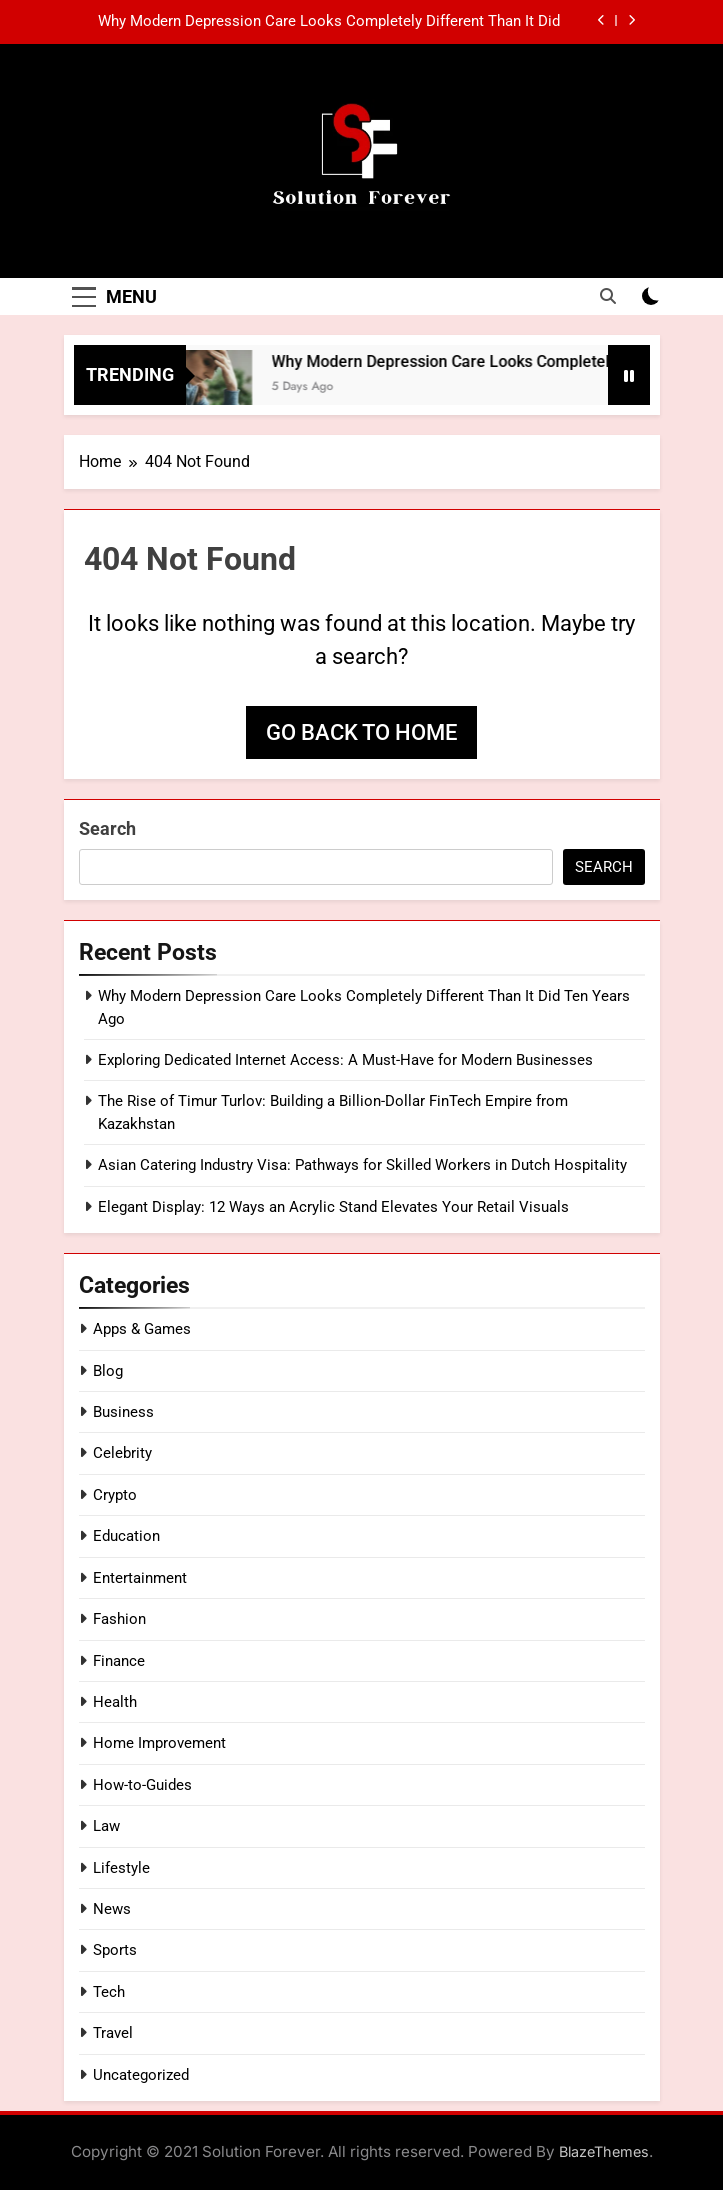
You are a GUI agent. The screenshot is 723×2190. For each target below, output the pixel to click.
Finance (119, 1661)
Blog (108, 1371)
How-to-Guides (142, 1785)
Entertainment (140, 1578)
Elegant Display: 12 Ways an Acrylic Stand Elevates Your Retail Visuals (333, 1207)
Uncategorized (141, 2075)
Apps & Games (142, 1329)
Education (126, 1536)
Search (107, 828)
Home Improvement (159, 1743)
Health (115, 1702)
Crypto (115, 1495)
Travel (113, 2033)
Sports (115, 1950)
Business (123, 1412)
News (112, 1909)
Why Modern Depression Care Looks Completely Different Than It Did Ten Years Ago (329, 22)
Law (106, 1826)
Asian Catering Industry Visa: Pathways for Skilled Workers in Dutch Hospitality (362, 1165)
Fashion (119, 1619)
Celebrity (122, 1453)
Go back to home (361, 732)
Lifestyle (121, 1868)
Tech (109, 1992)
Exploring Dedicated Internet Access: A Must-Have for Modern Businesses (345, 1060)
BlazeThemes (604, 2151)
